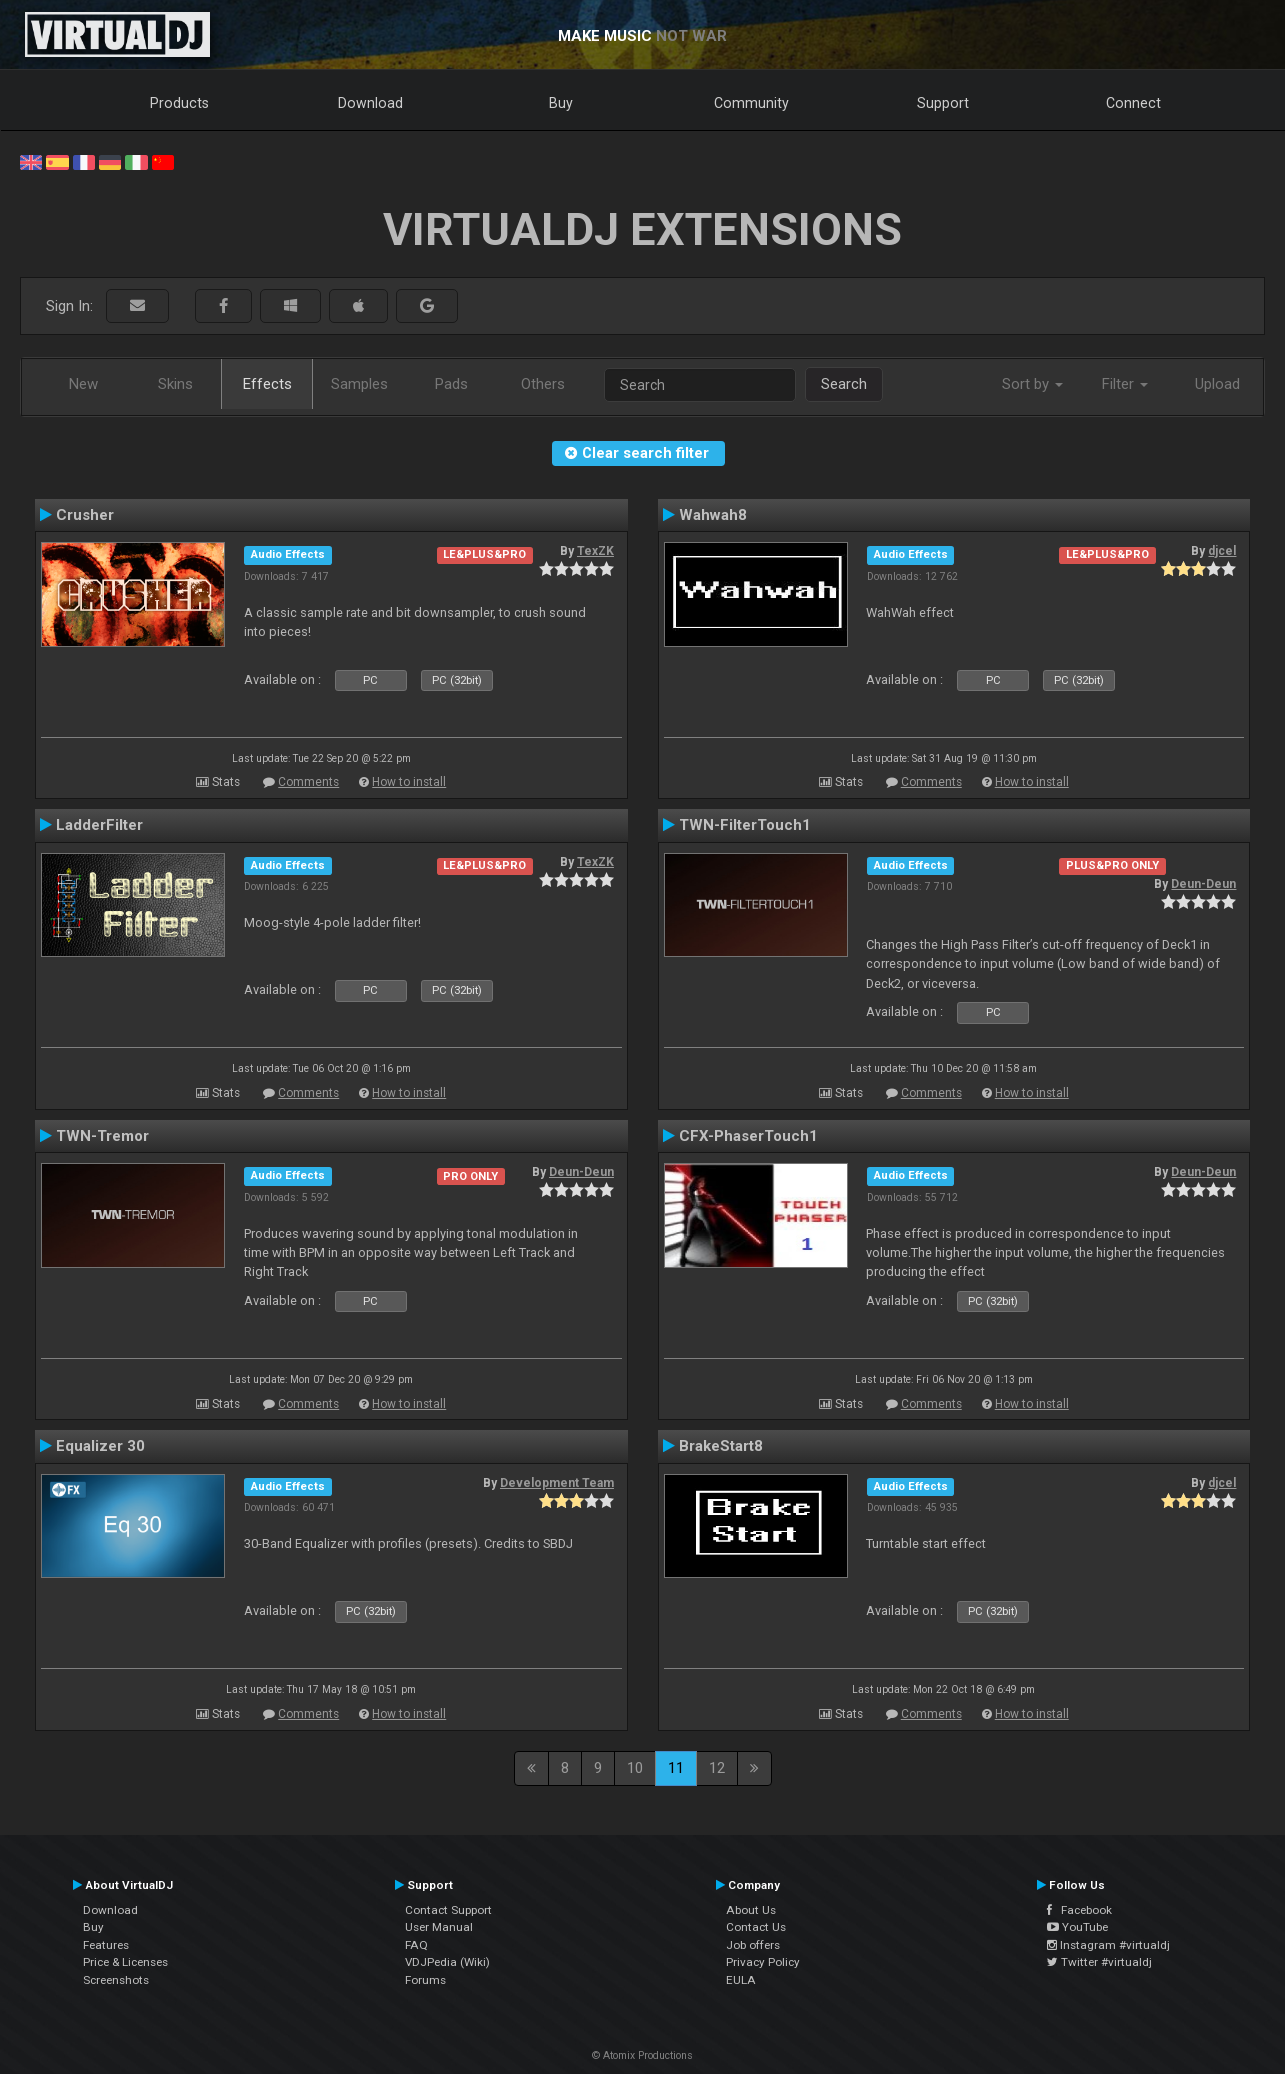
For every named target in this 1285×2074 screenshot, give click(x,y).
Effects (267, 384)
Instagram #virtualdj (1108, 1945)
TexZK (595, 551)
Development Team (557, 1483)
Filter (1125, 384)
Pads (451, 384)
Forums (425, 1980)
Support (943, 103)
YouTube (1077, 1927)
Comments (308, 782)
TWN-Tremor (102, 1136)
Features (106, 1945)
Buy (561, 103)
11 (676, 1768)
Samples (359, 384)
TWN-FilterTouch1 (745, 825)
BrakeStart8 (721, 1446)
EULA (741, 1980)
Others (543, 384)
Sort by (1032, 384)
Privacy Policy (763, 1962)
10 (635, 1768)
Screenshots (116, 1980)
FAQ (416, 1945)
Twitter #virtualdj (1099, 1962)
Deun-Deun (1203, 884)
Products (179, 103)
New (83, 384)
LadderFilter (99, 825)
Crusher (85, 515)
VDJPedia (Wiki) (447, 1962)
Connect (1133, 103)
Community (751, 103)
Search (844, 384)
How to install (409, 782)
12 (717, 1768)
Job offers (753, 1945)
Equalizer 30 (100, 1446)
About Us (751, 1910)
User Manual (439, 1927)
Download (370, 103)
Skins (175, 384)
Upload (1217, 384)
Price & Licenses (125, 1962)
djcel (1222, 551)
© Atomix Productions (642, 2055)
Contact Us (756, 1927)
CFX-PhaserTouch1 (748, 1136)
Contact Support (448, 1910)
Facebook (1079, 1910)
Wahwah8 (713, 515)
